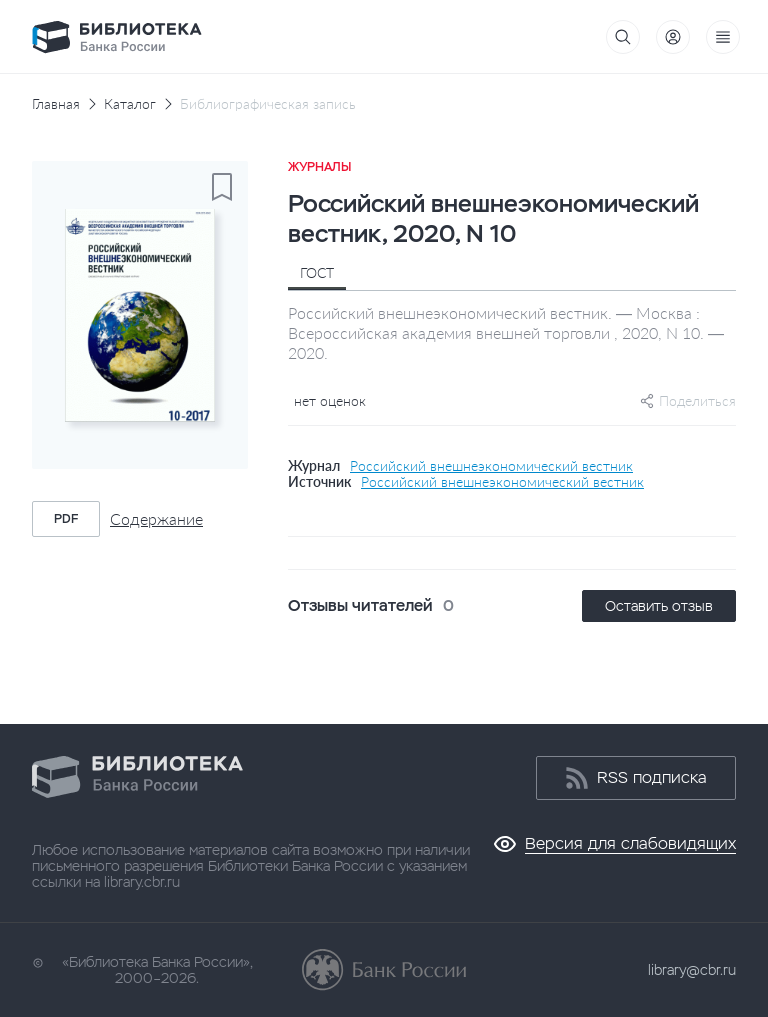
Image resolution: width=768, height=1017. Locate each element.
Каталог (130, 104)
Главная (56, 104)
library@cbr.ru (692, 970)
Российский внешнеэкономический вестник (491, 466)
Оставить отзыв (659, 606)
